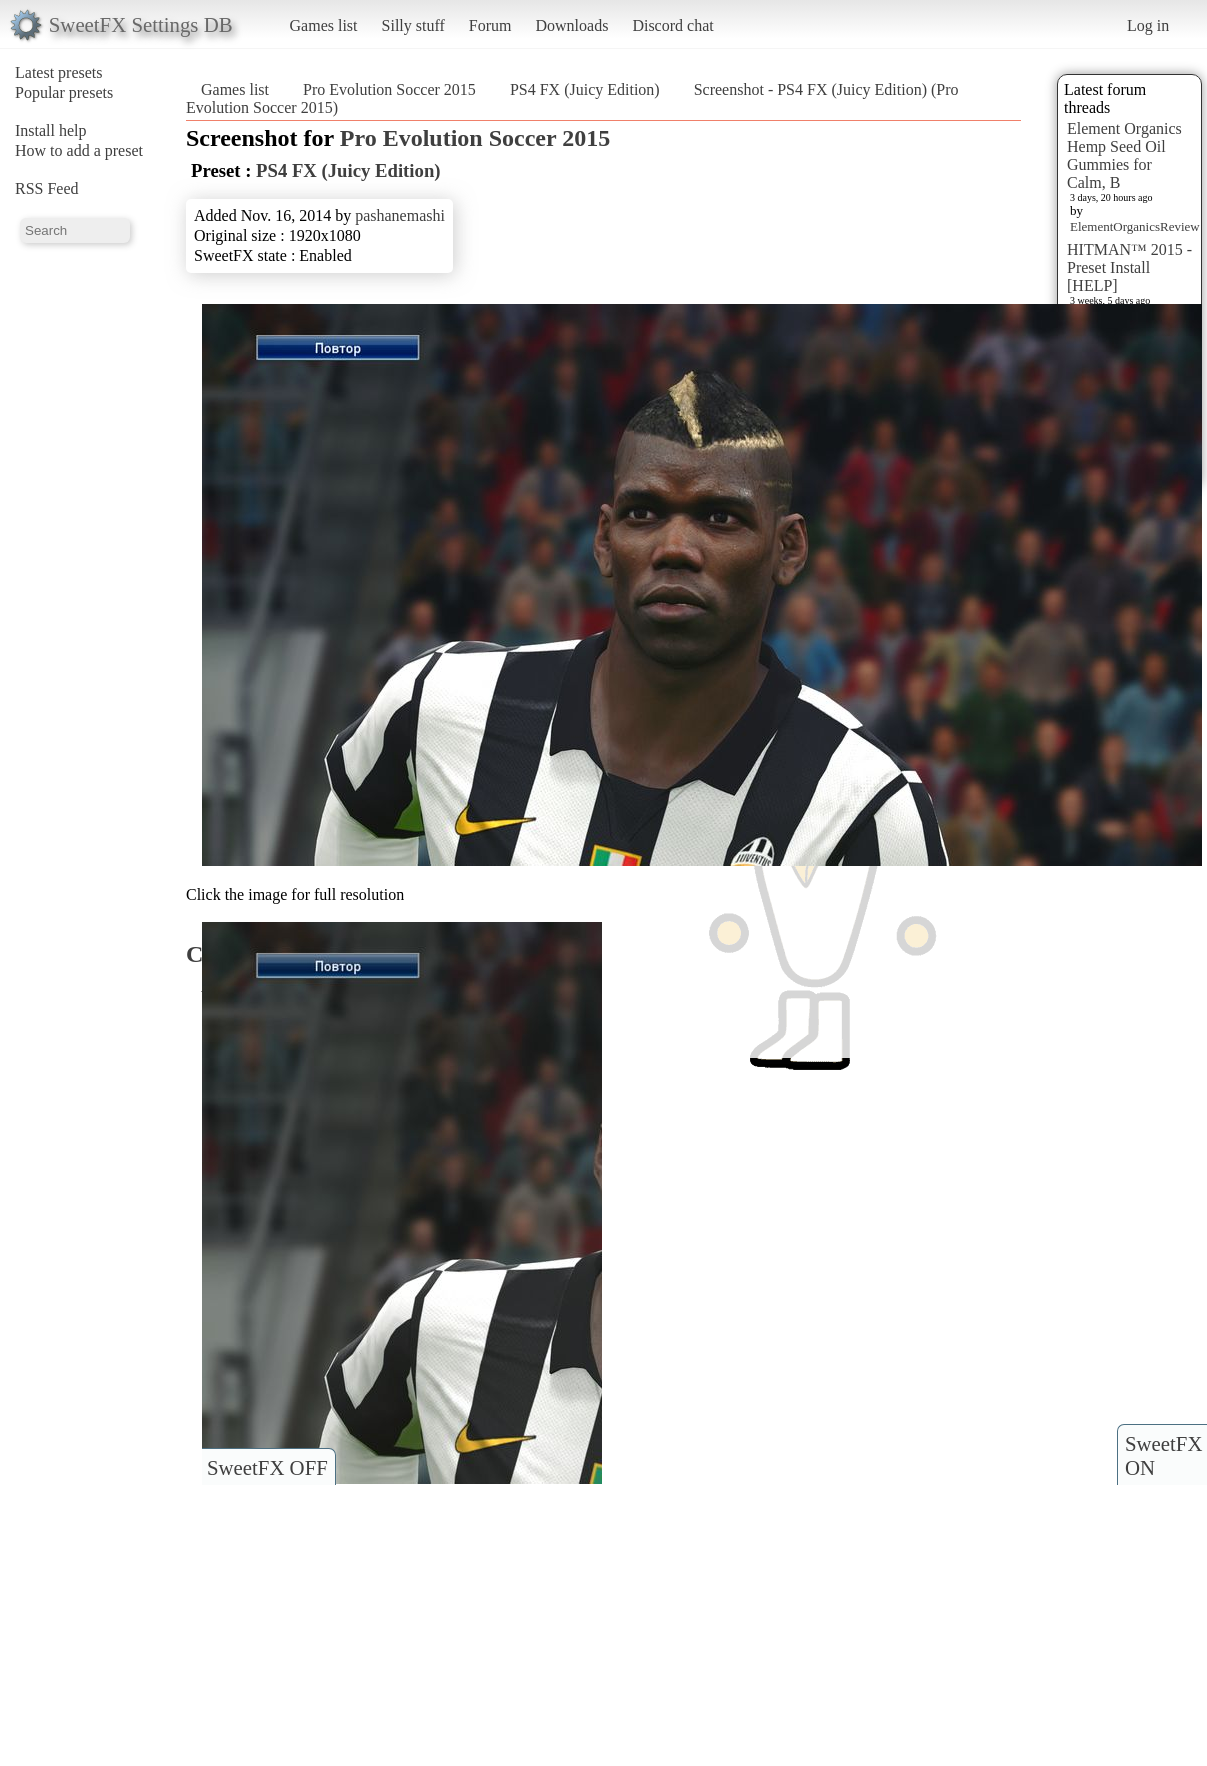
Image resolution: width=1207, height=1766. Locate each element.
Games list (324, 25)
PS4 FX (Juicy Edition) (585, 89)
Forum (490, 25)
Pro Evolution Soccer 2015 (389, 89)
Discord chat (672, 25)
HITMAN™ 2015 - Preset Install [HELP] (1129, 267)
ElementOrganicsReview (1135, 226)
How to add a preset (79, 150)
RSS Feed (47, 188)
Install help (51, 130)
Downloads (571, 25)
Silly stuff (413, 25)
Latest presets (59, 72)
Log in (1148, 25)
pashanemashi (400, 215)
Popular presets (64, 92)
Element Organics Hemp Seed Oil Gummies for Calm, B (1124, 155)
